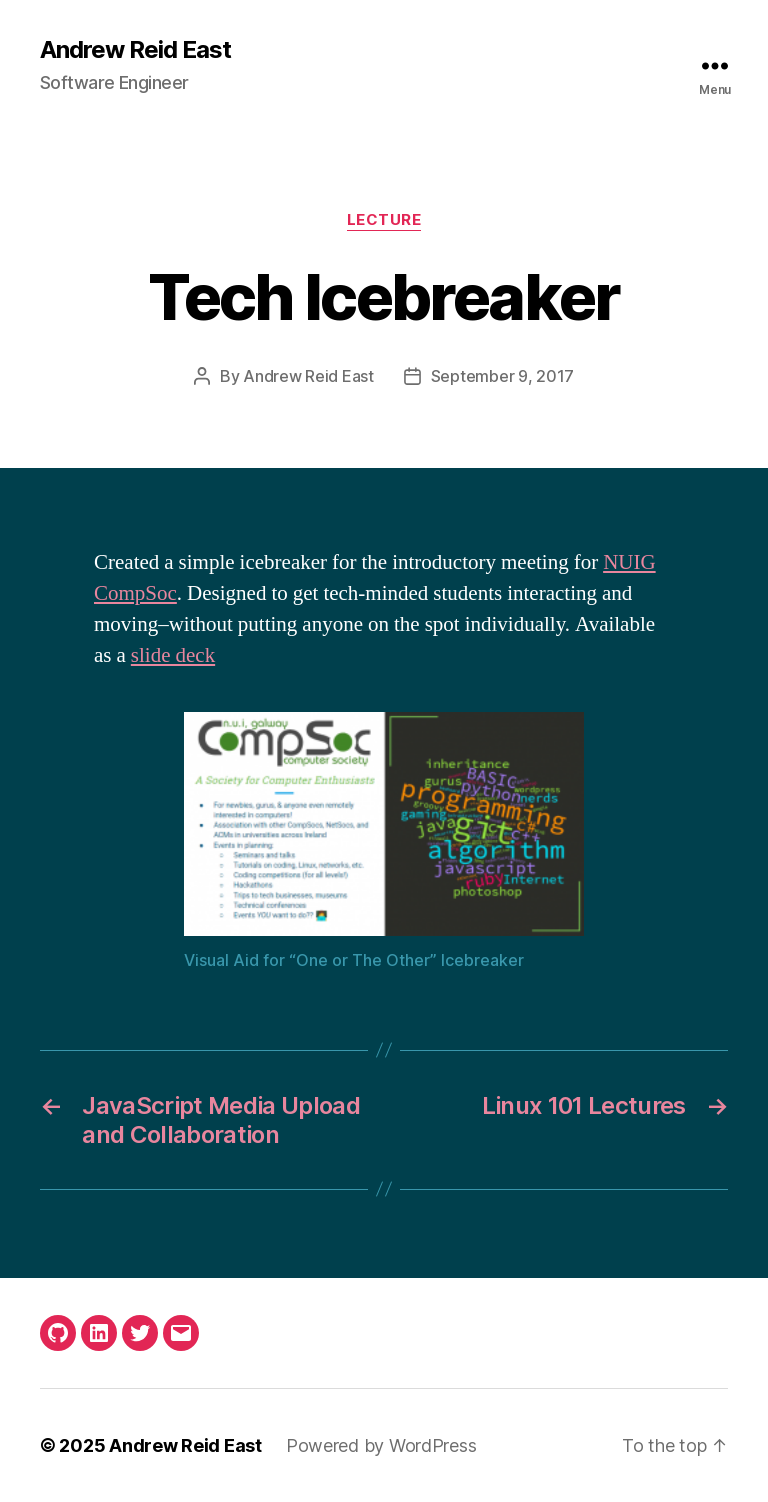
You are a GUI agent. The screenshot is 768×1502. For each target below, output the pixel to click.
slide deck (173, 655)
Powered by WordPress (381, 1445)
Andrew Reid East (135, 50)
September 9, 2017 (502, 376)
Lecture (384, 220)
